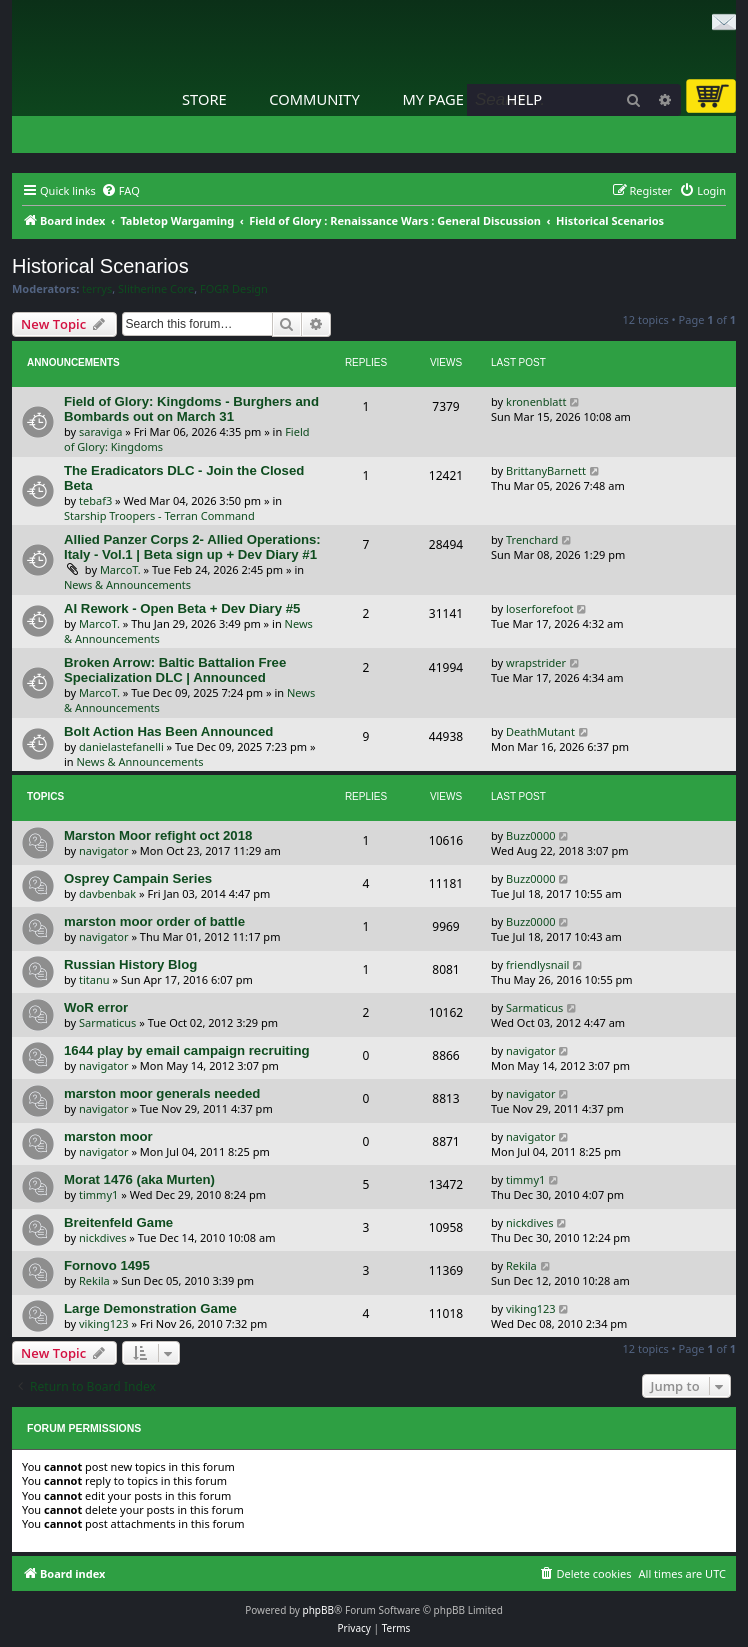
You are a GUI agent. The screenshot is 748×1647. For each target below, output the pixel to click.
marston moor (108, 1136)
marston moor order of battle (154, 921)
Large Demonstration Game (150, 1308)
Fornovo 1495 (107, 1265)
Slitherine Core (156, 289)
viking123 (104, 1323)
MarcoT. (120, 569)
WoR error (96, 1007)
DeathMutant (540, 731)
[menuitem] (120, 191)
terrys (97, 289)
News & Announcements (127, 584)
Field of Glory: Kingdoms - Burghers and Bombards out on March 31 (191, 409)
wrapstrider (536, 662)
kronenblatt (536, 401)
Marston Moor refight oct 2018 (158, 835)
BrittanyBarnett (546, 470)
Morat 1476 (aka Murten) (139, 1179)
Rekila (94, 1280)
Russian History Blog (130, 964)
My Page (433, 99)
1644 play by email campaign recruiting (187, 1050)
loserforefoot (540, 608)
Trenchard (532, 539)
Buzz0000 (530, 835)
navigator (104, 850)
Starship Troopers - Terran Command (159, 515)
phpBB (318, 1610)
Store (204, 99)
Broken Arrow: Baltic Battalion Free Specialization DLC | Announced (175, 670)
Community (314, 99)
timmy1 (98, 1194)
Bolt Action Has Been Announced (168, 731)
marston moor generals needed (162, 1093)
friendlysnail (537, 964)
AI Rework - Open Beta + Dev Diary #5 (182, 608)
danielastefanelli (121, 746)
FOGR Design (234, 289)
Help (525, 99)
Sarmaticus (107, 1022)
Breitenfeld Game (118, 1222)
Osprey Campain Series (138, 878)
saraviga (100, 431)
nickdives (102, 1237)
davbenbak (107, 893)
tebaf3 (95, 500)
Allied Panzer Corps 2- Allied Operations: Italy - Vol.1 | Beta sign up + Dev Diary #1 (192, 547)
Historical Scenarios (100, 266)
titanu (94, 979)
